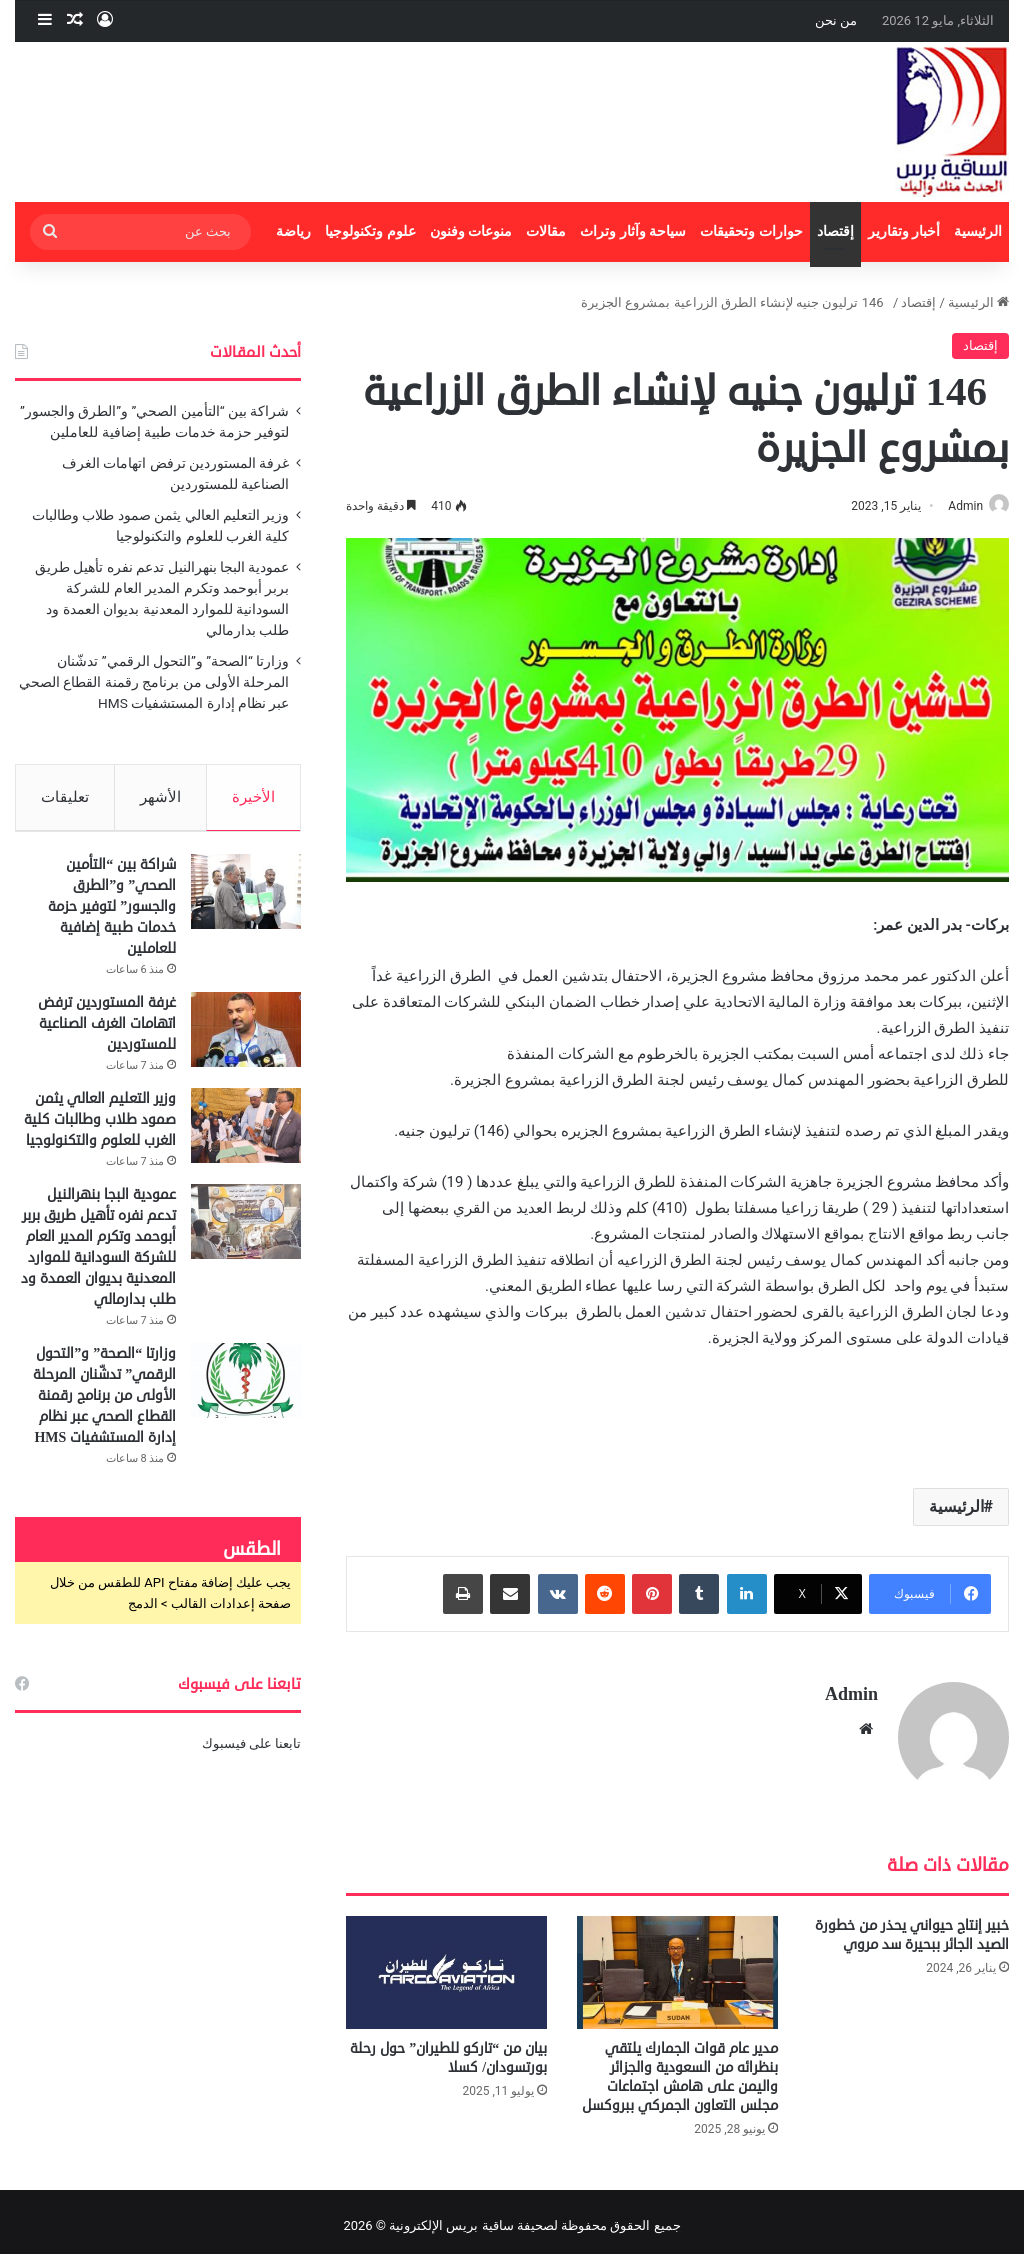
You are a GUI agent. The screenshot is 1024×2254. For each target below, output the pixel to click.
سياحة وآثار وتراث (633, 231)
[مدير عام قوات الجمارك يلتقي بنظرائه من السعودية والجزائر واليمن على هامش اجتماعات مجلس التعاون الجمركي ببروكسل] (677, 1963)
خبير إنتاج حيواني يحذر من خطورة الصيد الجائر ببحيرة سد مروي (912, 1926)
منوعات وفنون (471, 231)
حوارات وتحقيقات (751, 231)
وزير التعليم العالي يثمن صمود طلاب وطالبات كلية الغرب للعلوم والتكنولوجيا (100, 1127)
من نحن (836, 20)
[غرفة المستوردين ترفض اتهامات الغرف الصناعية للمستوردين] (246, 1037)
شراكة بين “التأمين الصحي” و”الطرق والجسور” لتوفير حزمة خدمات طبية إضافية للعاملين (112, 914)
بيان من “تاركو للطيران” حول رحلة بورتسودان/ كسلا (448, 2050)
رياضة (293, 231)
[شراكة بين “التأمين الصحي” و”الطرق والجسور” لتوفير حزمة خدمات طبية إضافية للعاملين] (246, 899)
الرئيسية (978, 231)
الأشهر (160, 797)
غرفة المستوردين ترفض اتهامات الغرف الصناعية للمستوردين (107, 1031)
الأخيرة (253, 797)
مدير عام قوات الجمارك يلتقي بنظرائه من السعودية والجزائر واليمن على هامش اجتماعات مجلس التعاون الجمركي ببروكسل (680, 2069)
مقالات (546, 231)
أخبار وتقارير (904, 231)
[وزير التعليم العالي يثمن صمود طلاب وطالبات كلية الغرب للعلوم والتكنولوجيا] (246, 1133)
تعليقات (65, 797)
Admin (955, 506)
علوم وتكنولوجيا (370, 231)
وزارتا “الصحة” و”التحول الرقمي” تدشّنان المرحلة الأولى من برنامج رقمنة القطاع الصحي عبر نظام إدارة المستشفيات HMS (154, 682)
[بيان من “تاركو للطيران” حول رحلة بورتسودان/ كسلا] (446, 1963)
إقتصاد (835, 231)
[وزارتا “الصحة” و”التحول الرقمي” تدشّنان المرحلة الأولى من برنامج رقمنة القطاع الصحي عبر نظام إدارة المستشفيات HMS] (246, 1388)
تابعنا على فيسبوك (251, 1751)
